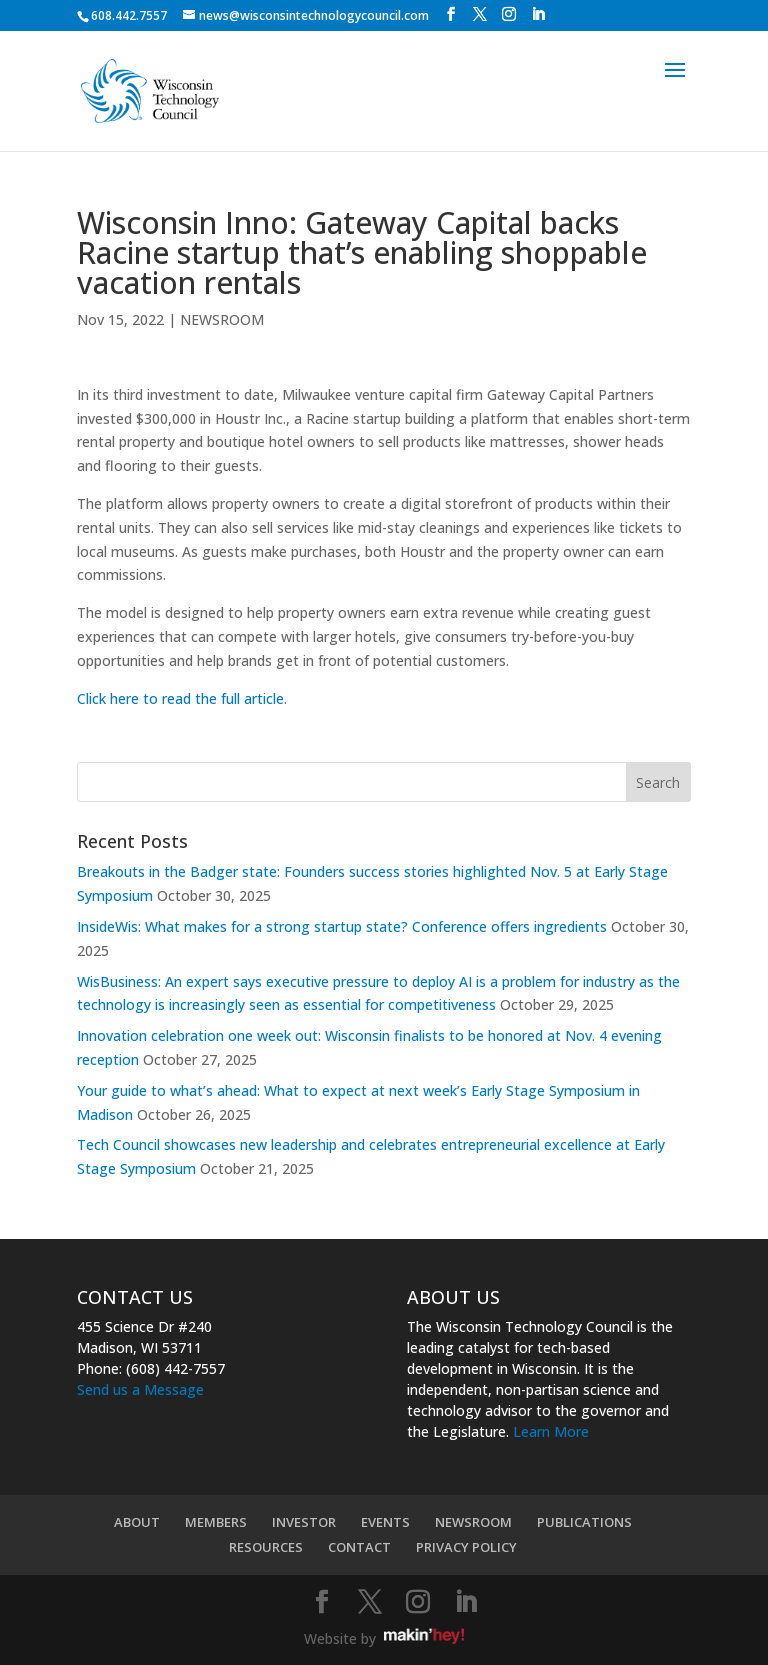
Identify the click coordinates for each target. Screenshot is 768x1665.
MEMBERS (216, 1522)
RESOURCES (266, 1547)
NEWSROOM (222, 319)
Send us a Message (140, 1389)
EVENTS (385, 1522)
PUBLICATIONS (584, 1522)
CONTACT (359, 1547)
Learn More (551, 1431)
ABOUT (137, 1522)
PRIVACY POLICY (466, 1547)
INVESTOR (304, 1522)
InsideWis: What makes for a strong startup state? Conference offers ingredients (342, 926)
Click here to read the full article (180, 698)
